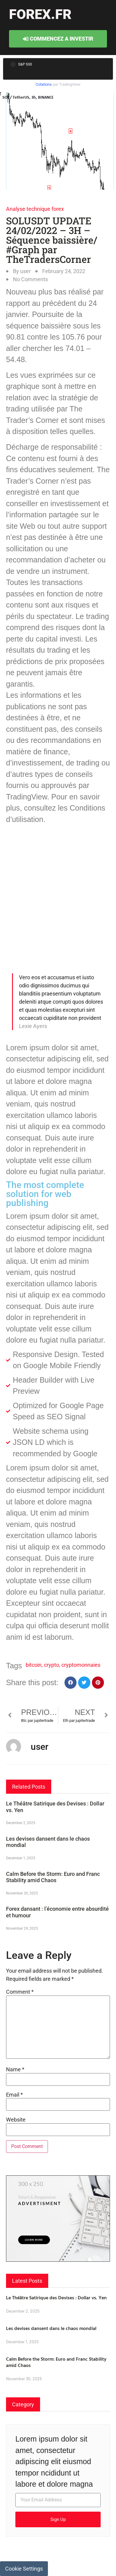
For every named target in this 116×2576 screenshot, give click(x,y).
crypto (51, 1665)
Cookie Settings (24, 2568)
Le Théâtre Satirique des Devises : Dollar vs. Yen (56, 2297)
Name (15, 2069)
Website (16, 2119)
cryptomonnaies (80, 1665)
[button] (70, 1682)
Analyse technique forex (35, 209)
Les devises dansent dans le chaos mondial (51, 2328)
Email (14, 2094)
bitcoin (34, 1665)
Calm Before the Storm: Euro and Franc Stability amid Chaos (53, 1877)
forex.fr (40, 14)
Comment (20, 1992)
